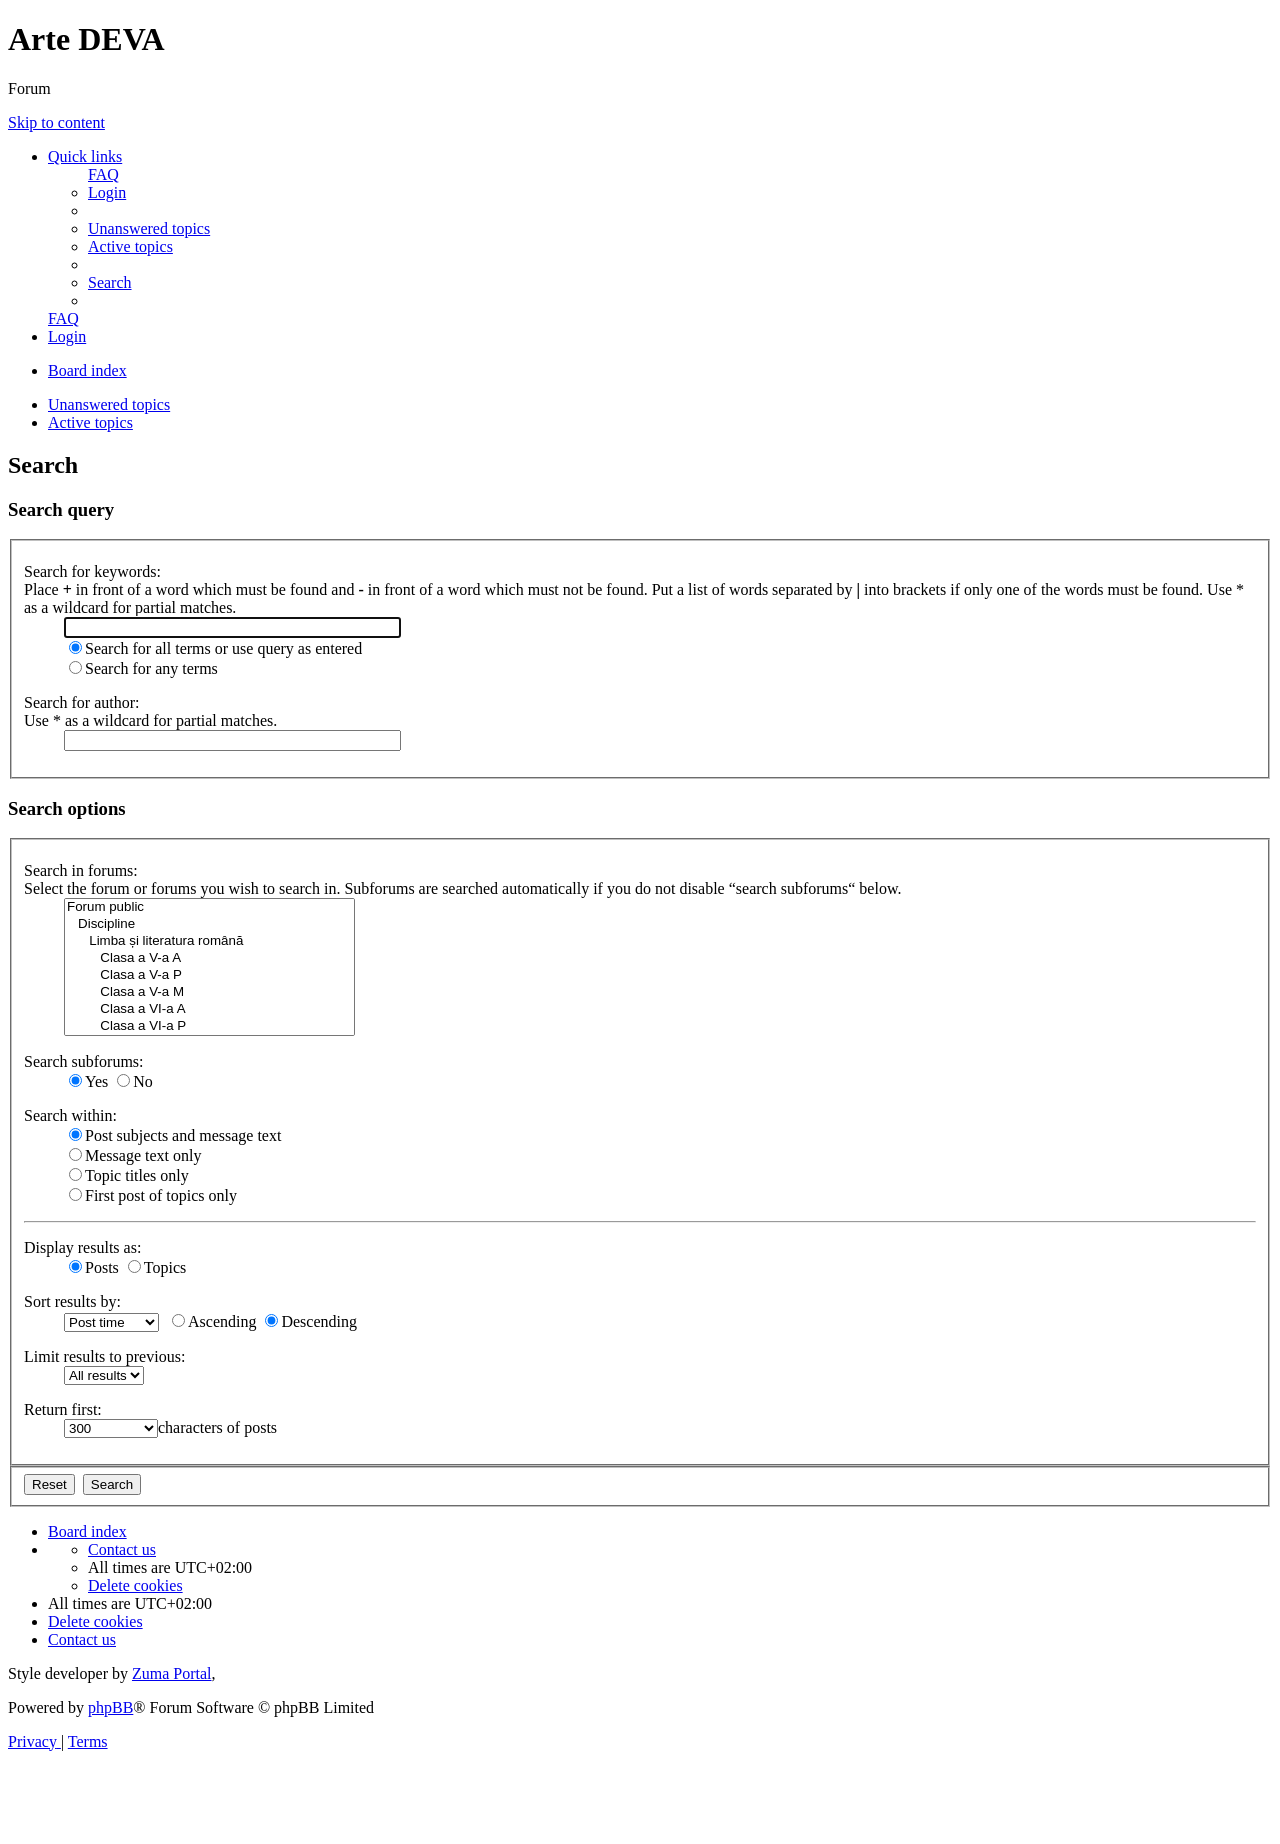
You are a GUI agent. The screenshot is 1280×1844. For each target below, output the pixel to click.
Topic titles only (129, 1175)
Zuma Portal (172, 1673)
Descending (311, 1321)
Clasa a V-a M (209, 992)
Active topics (90, 422)
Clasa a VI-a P (209, 1026)
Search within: (70, 1115)
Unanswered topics (109, 404)
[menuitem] (103, 174)
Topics (157, 1267)
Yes (88, 1081)
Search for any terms (143, 668)
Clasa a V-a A (209, 958)
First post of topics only (153, 1195)
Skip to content (56, 122)
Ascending (214, 1321)
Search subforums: (84, 1061)
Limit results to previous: (104, 1356)
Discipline (209, 924)
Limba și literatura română (209, 941)
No (135, 1081)
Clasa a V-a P (209, 975)
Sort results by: (72, 1301)
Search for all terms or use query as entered (215, 648)
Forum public (209, 907)
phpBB (110, 1707)
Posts (94, 1267)
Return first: (63, 1409)
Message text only (135, 1155)
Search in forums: (81, 870)
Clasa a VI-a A (209, 1009)
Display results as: (82, 1247)
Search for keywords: (92, 571)
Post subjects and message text (175, 1135)
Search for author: (82, 702)
